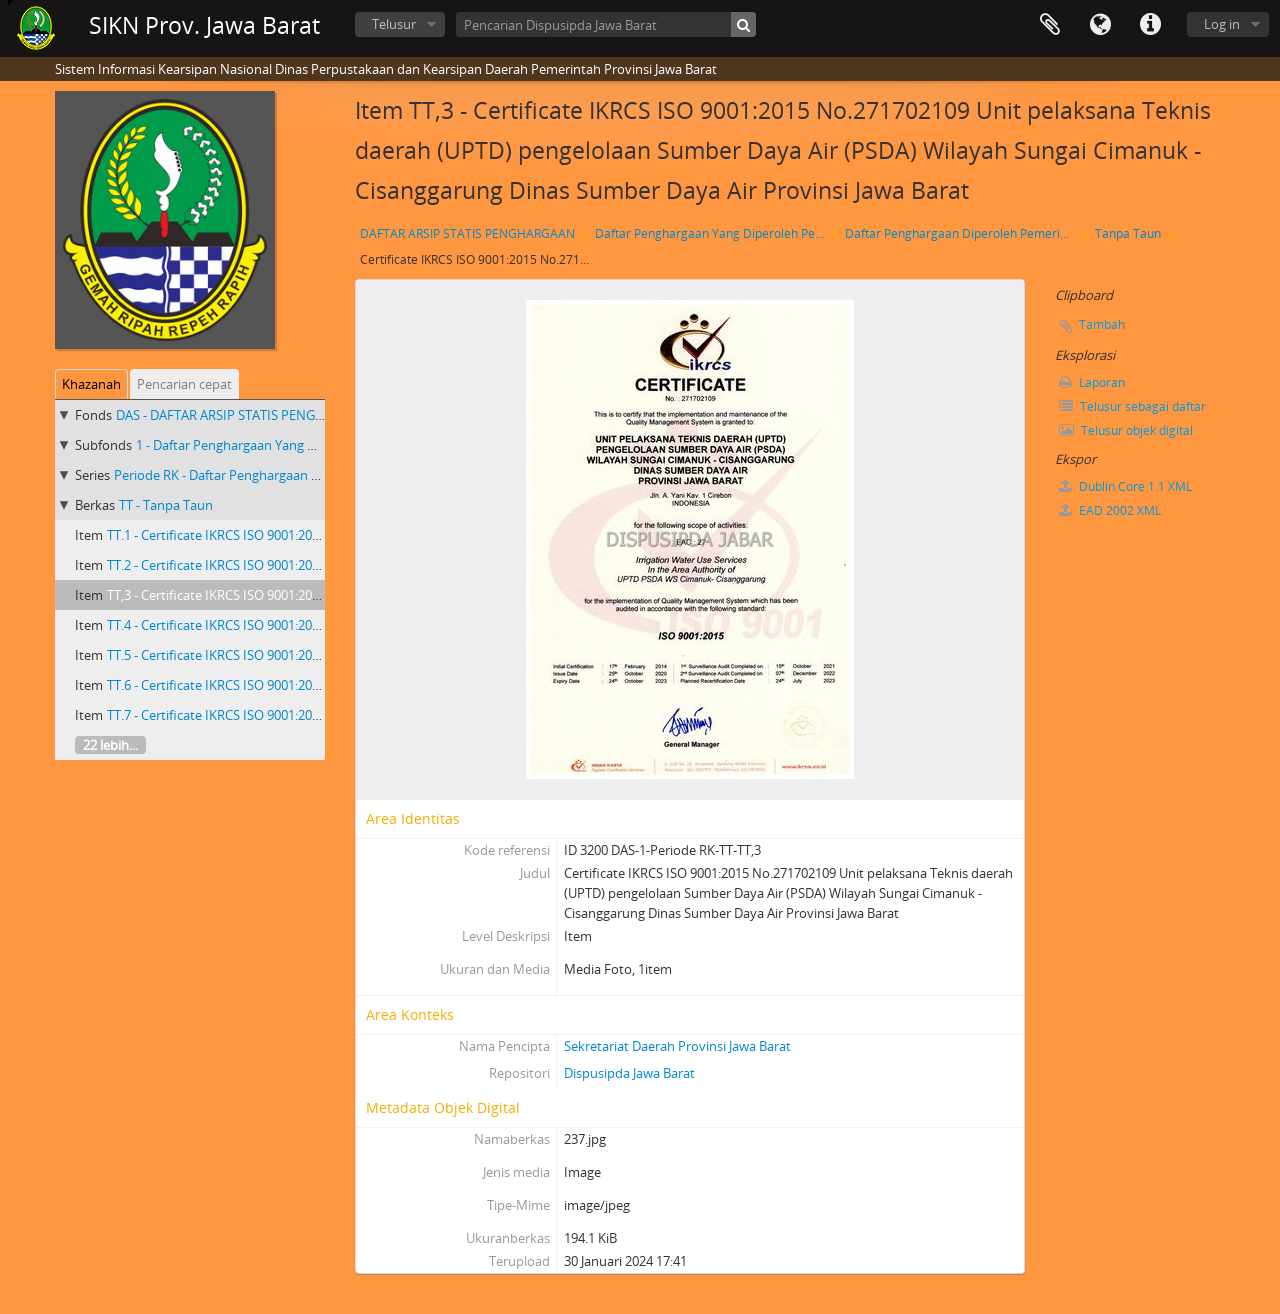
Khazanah (91, 384)
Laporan (1092, 382)
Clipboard (1050, 25)
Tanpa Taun (1128, 233)
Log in (1222, 24)
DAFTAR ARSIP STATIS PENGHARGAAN (467, 233)
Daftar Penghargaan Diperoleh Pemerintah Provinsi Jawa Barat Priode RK (962, 233)
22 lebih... (110, 745)
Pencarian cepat (184, 384)
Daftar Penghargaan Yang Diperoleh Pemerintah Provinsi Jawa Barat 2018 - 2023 (712, 233)
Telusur (394, 24)
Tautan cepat (1150, 25)
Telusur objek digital (1126, 430)
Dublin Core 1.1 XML (1125, 486)
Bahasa (1100, 25)
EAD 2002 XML (1110, 510)
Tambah (1102, 324)
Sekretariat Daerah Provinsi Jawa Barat (677, 1046)
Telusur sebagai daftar (1132, 406)
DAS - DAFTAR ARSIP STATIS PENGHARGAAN (246, 415)
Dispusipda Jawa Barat (629, 1073)
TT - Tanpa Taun (166, 505)
